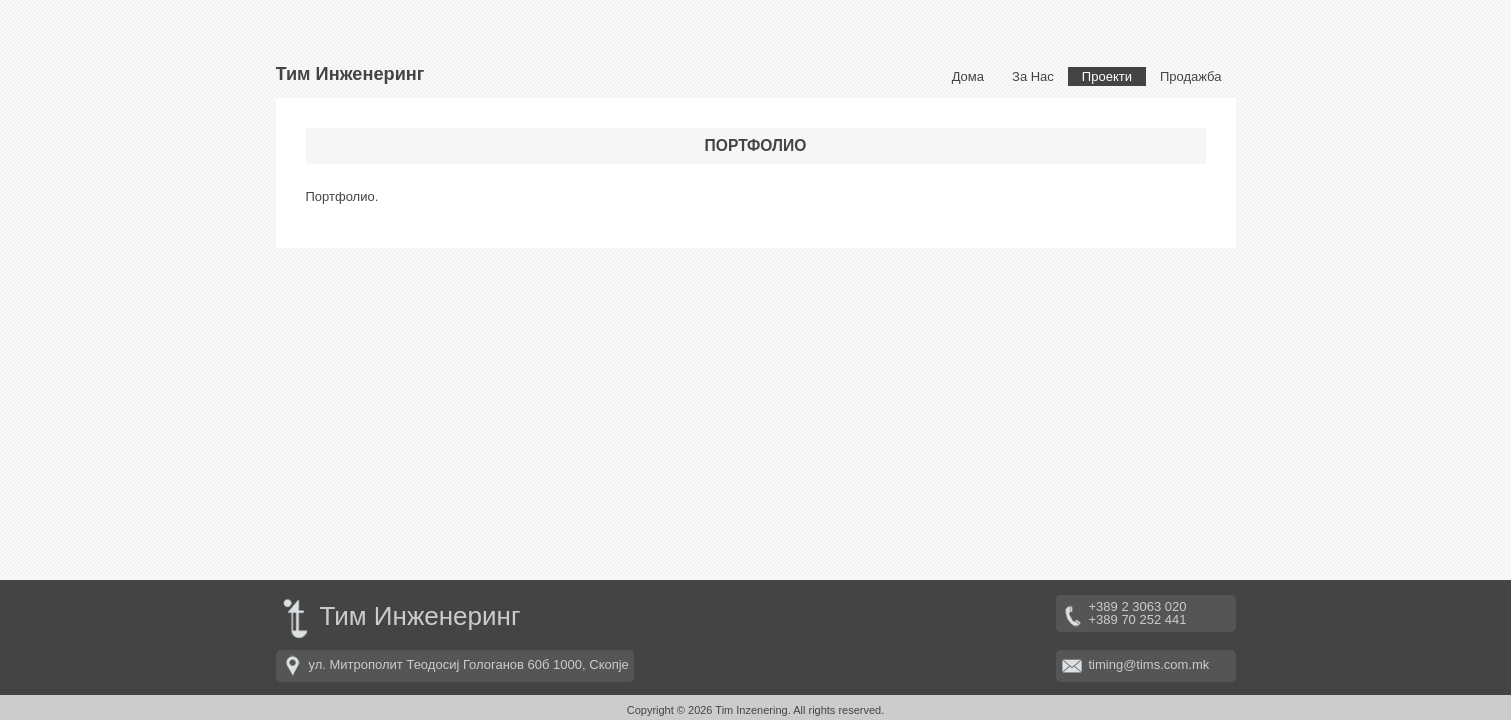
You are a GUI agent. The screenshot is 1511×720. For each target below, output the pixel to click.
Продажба (1191, 76)
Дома (968, 76)
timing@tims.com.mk (1149, 664)
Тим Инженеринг (350, 74)
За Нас (1033, 76)
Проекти (1107, 76)
